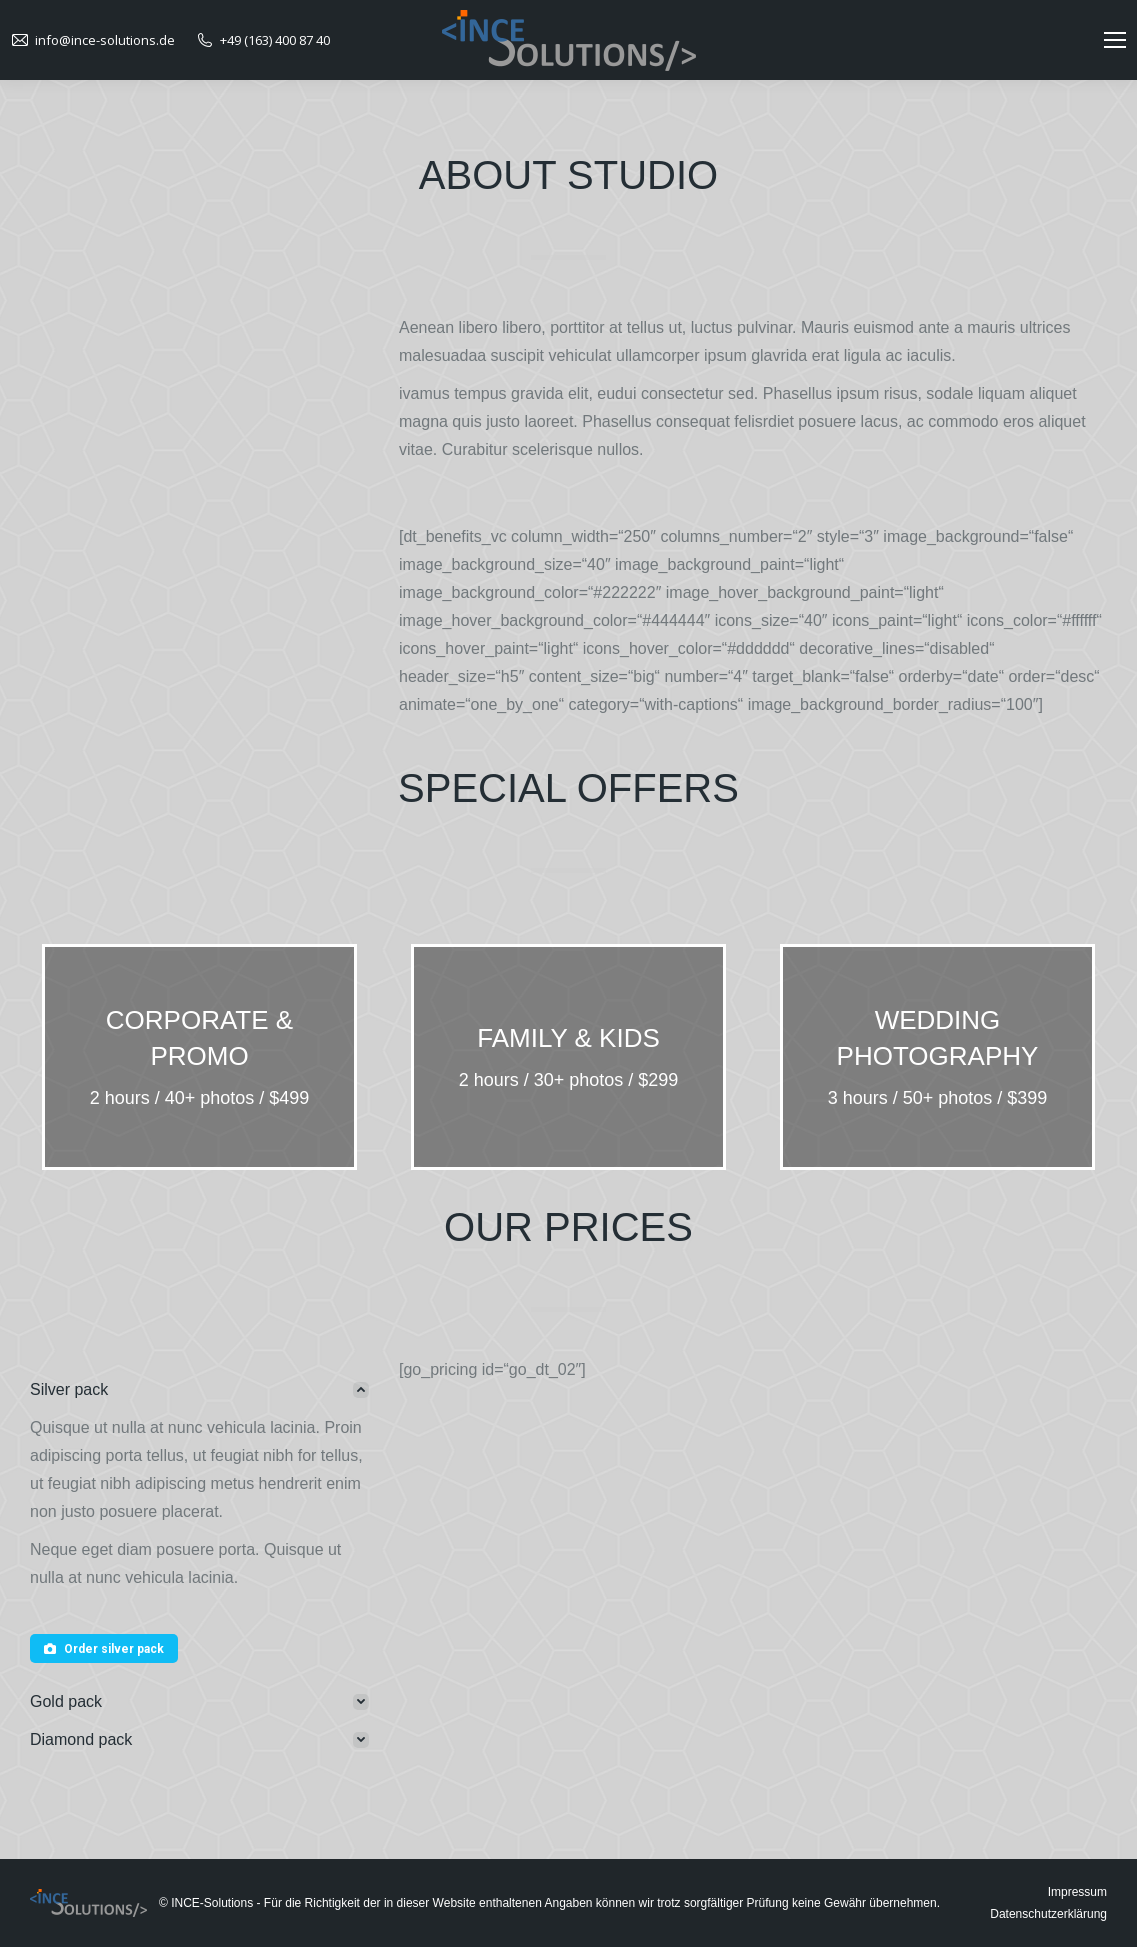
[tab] (199, 1390)
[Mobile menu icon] (1115, 40)
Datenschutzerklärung (1048, 1914)
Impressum (1077, 1892)
